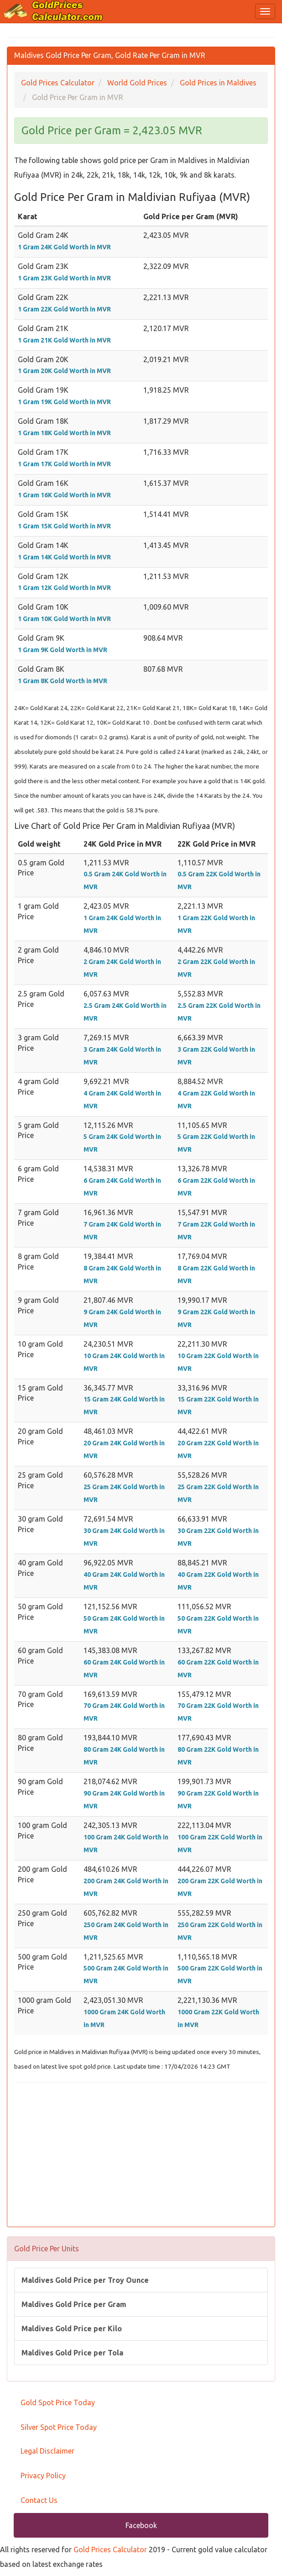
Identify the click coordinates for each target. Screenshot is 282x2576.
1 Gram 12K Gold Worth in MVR (64, 587)
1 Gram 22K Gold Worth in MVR (64, 309)
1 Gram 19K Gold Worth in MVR (64, 402)
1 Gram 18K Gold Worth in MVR (64, 433)
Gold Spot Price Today (58, 2402)
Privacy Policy (43, 2475)
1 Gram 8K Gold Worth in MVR (62, 681)
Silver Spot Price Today (59, 2427)
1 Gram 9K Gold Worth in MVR (62, 649)
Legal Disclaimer (47, 2451)
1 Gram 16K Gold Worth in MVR (64, 495)
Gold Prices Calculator (110, 2549)
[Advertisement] (141, 2156)
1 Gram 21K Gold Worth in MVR (64, 340)
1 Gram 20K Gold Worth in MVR (64, 370)
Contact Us (39, 2500)
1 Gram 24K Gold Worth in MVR (64, 247)
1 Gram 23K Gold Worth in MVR (64, 278)
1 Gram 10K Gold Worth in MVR (64, 618)
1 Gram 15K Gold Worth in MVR (64, 526)
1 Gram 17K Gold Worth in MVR (64, 464)
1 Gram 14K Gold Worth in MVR (64, 557)
